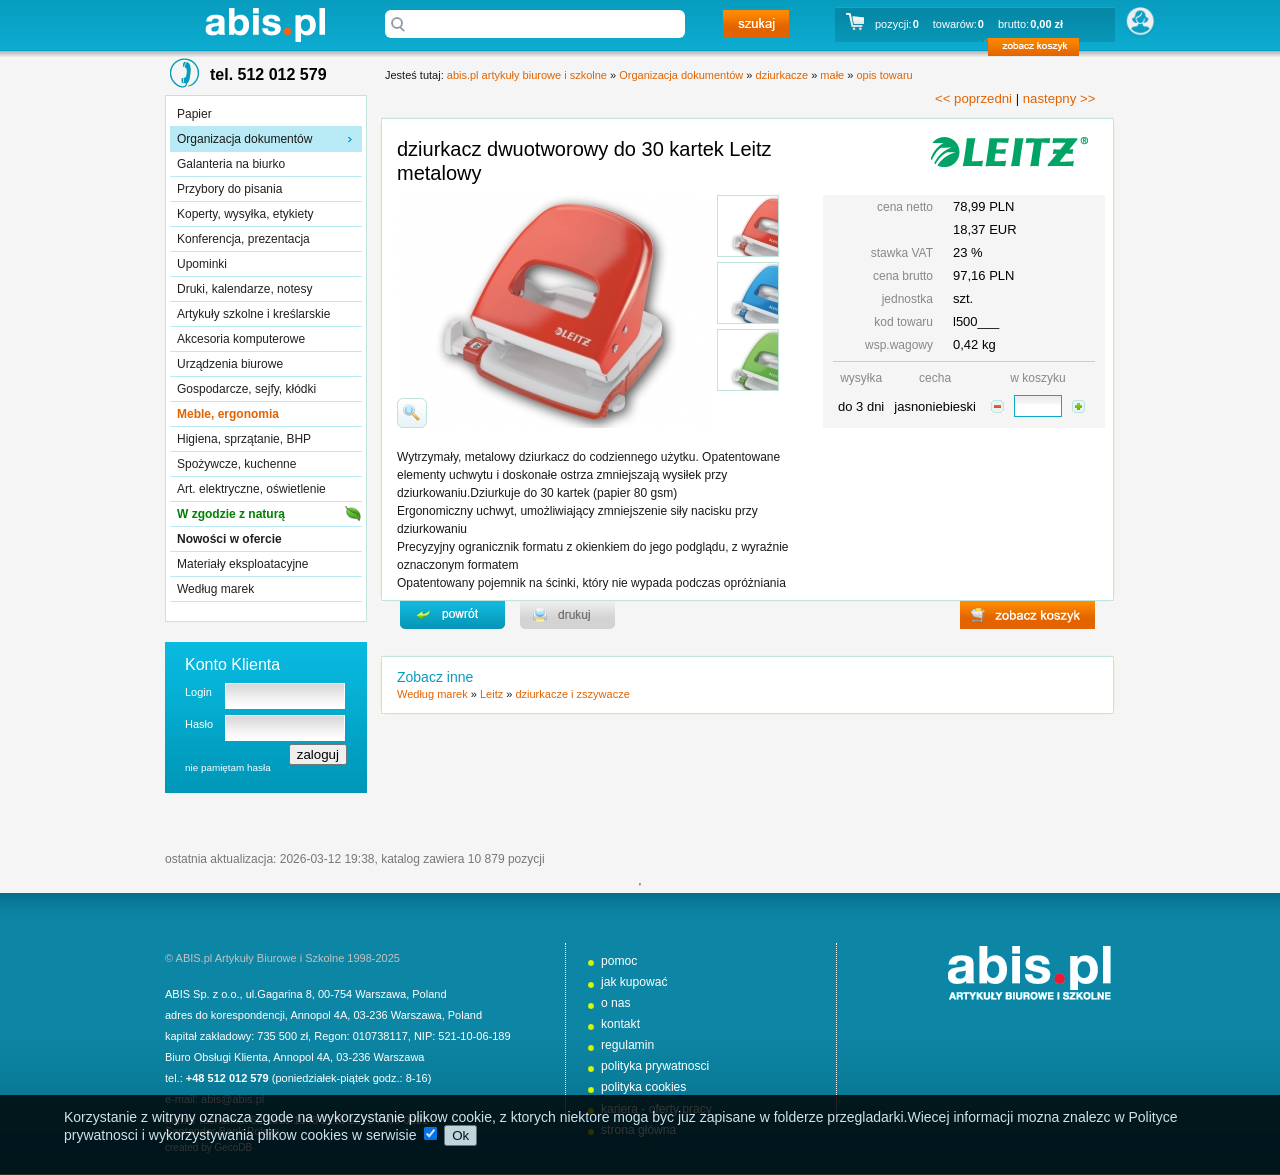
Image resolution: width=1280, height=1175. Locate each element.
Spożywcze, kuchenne (236, 464)
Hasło (199, 724)
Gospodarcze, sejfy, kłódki (246, 389)
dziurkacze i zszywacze (572, 694)
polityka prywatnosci (655, 1066)
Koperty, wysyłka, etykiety (245, 214)
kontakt (620, 1024)
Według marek (215, 589)
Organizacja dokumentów (244, 139)
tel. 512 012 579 (268, 74)
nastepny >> (1059, 98)
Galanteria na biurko (231, 164)
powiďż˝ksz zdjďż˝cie (412, 413)
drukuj (567, 615)
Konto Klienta (232, 664)
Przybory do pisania (229, 189)
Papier (194, 114)
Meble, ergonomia (228, 414)
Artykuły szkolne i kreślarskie (253, 314)
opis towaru (884, 75)
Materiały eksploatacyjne (242, 564)
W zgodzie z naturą (231, 514)
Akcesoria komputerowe (241, 339)
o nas (616, 1003)
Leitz (491, 694)
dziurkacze (782, 75)
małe (832, 75)
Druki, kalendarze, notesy (244, 289)
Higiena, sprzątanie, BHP (244, 439)
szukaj (756, 24)
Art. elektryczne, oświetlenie (251, 489)
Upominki (202, 264)
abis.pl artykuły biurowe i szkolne (265, 24)
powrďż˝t (452, 615)
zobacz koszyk (1039, 50)
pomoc (619, 961)
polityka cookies (643, 1087)
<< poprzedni (973, 98)
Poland (429, 994)
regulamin (627, 1045)
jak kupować (634, 982)
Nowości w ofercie (229, 539)
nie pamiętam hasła (228, 767)
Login (198, 692)
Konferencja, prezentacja (243, 239)
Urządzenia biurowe (230, 364)
